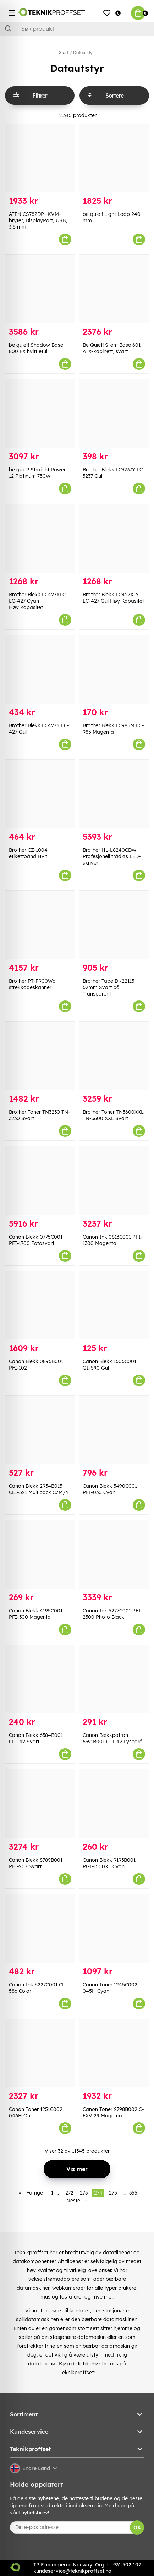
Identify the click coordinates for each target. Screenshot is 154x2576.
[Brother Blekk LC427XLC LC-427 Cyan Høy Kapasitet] (40, 538)
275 (113, 2193)
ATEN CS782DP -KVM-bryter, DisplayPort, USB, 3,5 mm (38, 220)
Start (63, 52)
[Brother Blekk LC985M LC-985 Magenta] (114, 669)
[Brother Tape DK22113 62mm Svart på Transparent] (114, 925)
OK (137, 2527)
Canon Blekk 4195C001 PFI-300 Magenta (35, 1613)
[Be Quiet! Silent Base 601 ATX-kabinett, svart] (114, 289)
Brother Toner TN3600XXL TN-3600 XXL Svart (113, 1115)
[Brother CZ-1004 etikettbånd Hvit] (40, 794)
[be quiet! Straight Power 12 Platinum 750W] (40, 413)
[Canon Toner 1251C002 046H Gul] (40, 2053)
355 (133, 2193)
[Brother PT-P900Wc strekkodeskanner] (40, 925)
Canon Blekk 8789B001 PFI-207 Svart (35, 1863)
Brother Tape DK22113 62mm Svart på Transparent (108, 987)
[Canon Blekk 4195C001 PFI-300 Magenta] (40, 1554)
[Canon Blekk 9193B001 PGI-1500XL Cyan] (114, 1803)
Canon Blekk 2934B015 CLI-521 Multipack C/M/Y (39, 1489)
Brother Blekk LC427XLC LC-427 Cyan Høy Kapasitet (37, 600)
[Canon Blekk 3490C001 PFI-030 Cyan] (114, 1430)
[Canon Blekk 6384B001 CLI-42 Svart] (40, 1679)
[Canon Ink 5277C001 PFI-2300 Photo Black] (114, 1554)
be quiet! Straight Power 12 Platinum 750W (37, 472)
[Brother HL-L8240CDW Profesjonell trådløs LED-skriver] (114, 794)
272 (69, 2193)
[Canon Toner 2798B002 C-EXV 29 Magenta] (114, 2053)
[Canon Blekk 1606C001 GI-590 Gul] (114, 1305)
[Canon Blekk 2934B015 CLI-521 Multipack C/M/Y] (40, 1430)
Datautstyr (83, 52)
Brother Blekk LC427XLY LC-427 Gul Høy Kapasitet (113, 597)
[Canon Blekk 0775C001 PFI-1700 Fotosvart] (40, 1180)
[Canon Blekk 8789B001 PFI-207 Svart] (40, 1803)
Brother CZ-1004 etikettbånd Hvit (28, 853)
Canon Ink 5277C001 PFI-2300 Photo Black (113, 1613)
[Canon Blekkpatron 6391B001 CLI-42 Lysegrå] (114, 1679)
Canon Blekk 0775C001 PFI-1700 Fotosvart (35, 1240)
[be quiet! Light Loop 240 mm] (114, 158)
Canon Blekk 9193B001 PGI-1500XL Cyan (109, 1863)
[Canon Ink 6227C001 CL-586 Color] (40, 1928)
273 (84, 2193)
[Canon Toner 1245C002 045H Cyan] (114, 1928)
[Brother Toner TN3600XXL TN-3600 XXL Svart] (114, 1056)
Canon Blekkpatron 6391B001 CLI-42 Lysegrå (113, 1738)
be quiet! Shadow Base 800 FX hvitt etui (36, 348)
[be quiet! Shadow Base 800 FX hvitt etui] (40, 289)
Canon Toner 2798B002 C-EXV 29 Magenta (113, 2112)
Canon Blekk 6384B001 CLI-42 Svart (36, 1738)
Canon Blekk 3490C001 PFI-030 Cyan (110, 1489)
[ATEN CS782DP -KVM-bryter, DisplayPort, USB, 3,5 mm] (40, 158)
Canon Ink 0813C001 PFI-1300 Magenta (113, 1240)
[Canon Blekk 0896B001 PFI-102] (40, 1305)
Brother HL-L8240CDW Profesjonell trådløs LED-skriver (112, 856)
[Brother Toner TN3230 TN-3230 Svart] (40, 1056)
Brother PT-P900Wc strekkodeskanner (32, 984)
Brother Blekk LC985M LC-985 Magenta (113, 728)
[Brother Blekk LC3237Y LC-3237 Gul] (114, 413)
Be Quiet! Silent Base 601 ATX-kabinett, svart (112, 348)
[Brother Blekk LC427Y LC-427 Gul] (40, 669)
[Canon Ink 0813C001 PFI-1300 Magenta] (114, 1180)
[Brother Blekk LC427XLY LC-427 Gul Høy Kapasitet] (114, 538)
